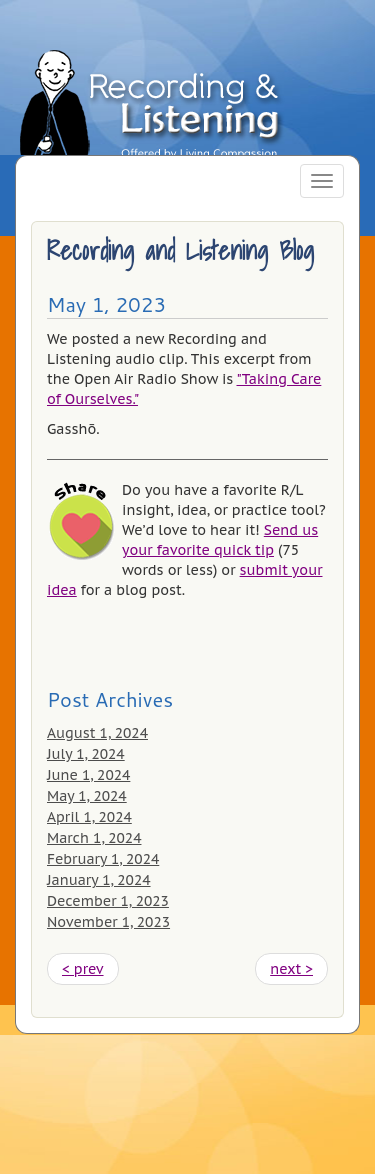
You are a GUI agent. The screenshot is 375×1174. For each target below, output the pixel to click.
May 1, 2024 (87, 796)
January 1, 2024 (99, 880)
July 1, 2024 (86, 754)
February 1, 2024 (103, 859)
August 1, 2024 (97, 733)
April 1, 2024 (89, 817)
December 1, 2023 (108, 901)
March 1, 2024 (94, 838)
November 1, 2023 (108, 922)
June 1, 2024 (88, 775)
